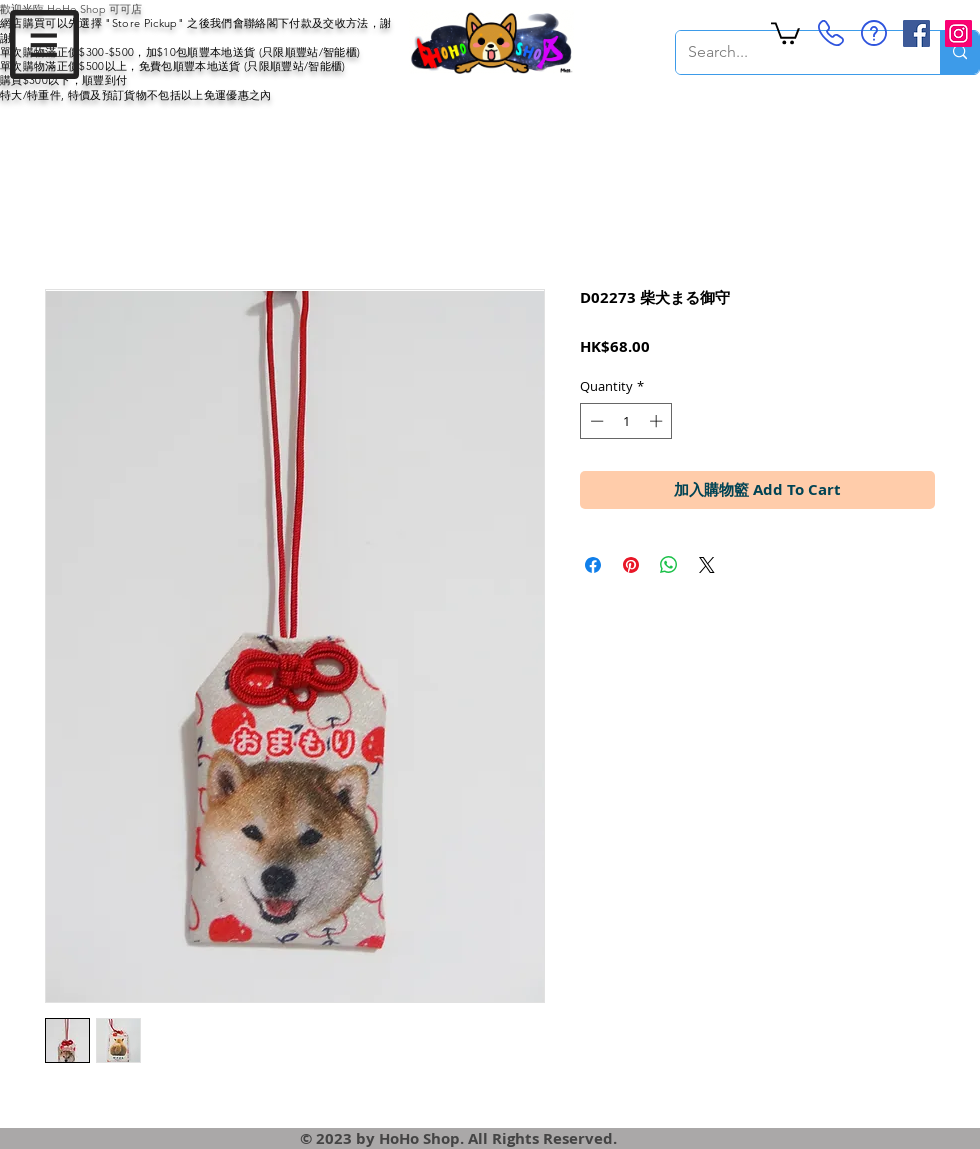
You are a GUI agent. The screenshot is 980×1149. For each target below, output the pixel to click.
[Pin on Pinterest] (631, 565)
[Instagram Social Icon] (958, 33)
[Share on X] (707, 565)
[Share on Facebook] (593, 565)
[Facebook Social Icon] (916, 33)
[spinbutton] (626, 421)
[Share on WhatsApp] (669, 565)
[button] (44, 44)
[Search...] (793, 52)
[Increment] (658, 421)
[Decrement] (595, 421)
